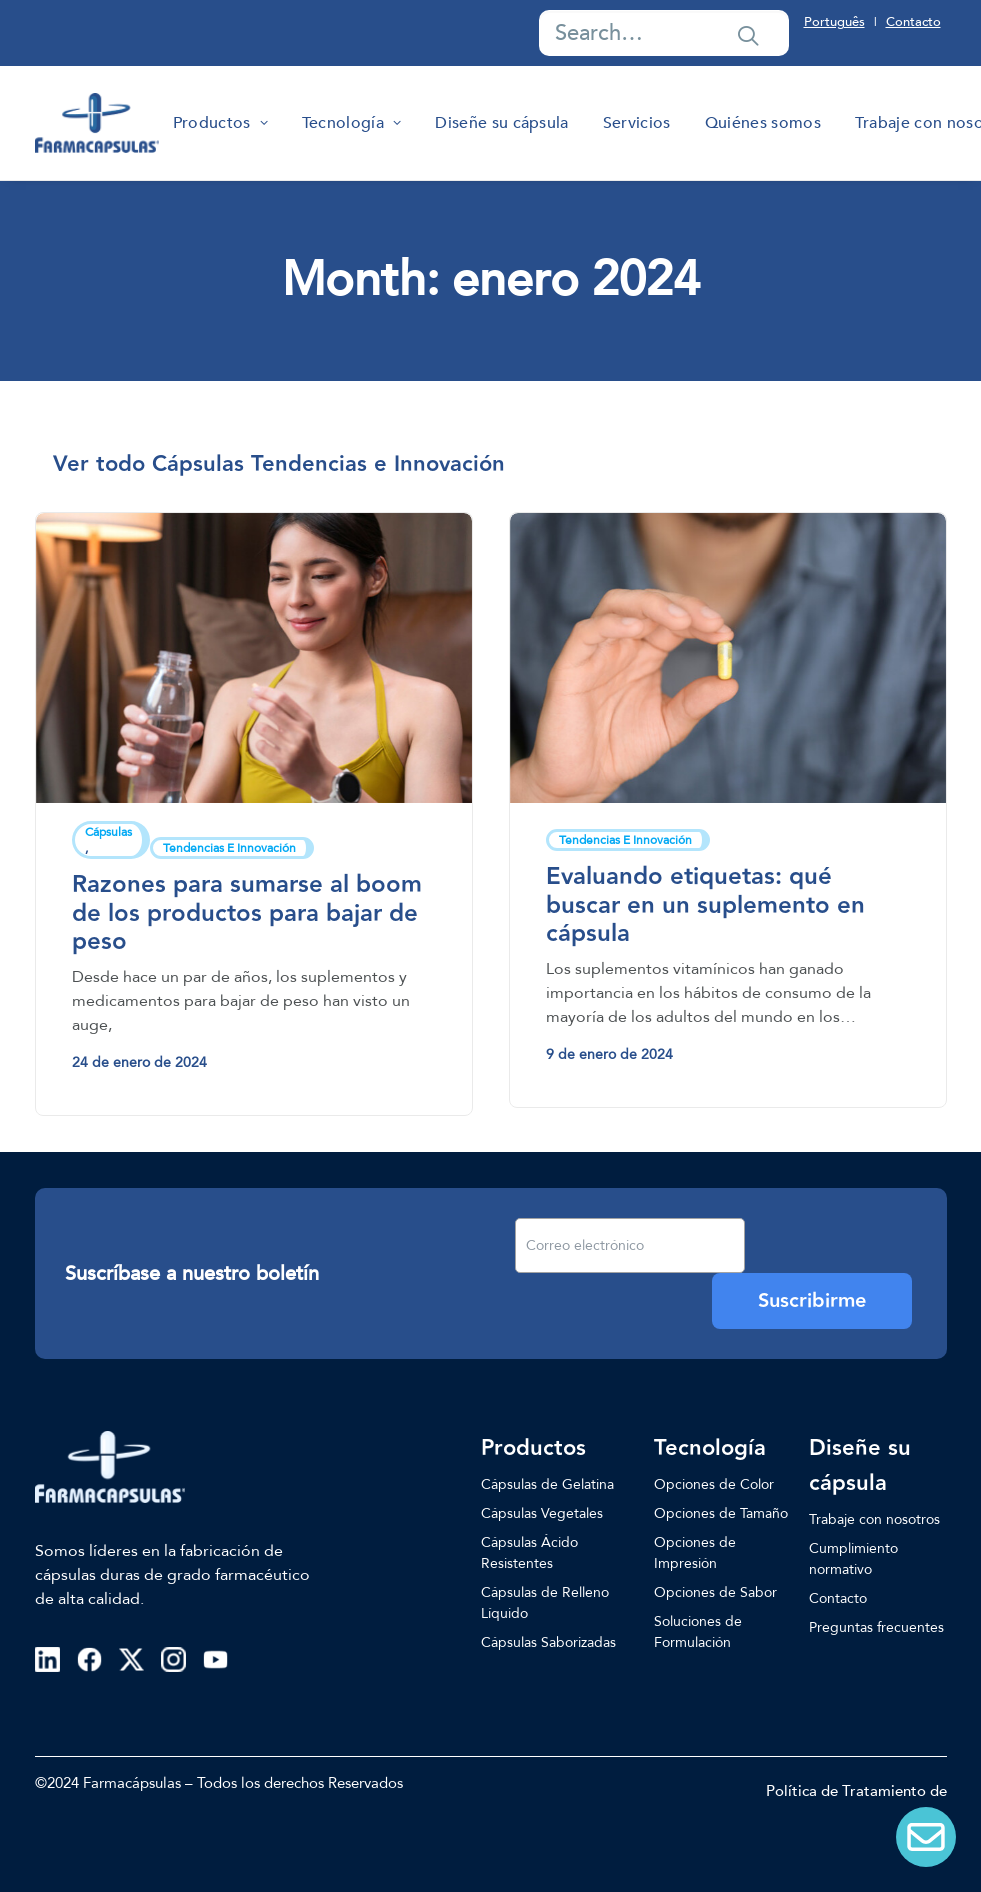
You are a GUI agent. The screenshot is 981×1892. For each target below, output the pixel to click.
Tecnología (351, 123)
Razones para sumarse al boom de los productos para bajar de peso (247, 913)
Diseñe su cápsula (501, 123)
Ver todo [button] (99, 464)
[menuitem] (220, 123)
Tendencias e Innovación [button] (378, 464)
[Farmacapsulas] (97, 123)
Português (834, 22)
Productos (220, 123)
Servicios (637, 123)
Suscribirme (812, 1301)
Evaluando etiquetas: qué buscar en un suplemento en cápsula (705, 905)
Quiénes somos (763, 123)
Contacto (913, 22)
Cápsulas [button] (198, 464)
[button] (748, 35)
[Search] (664, 33)
